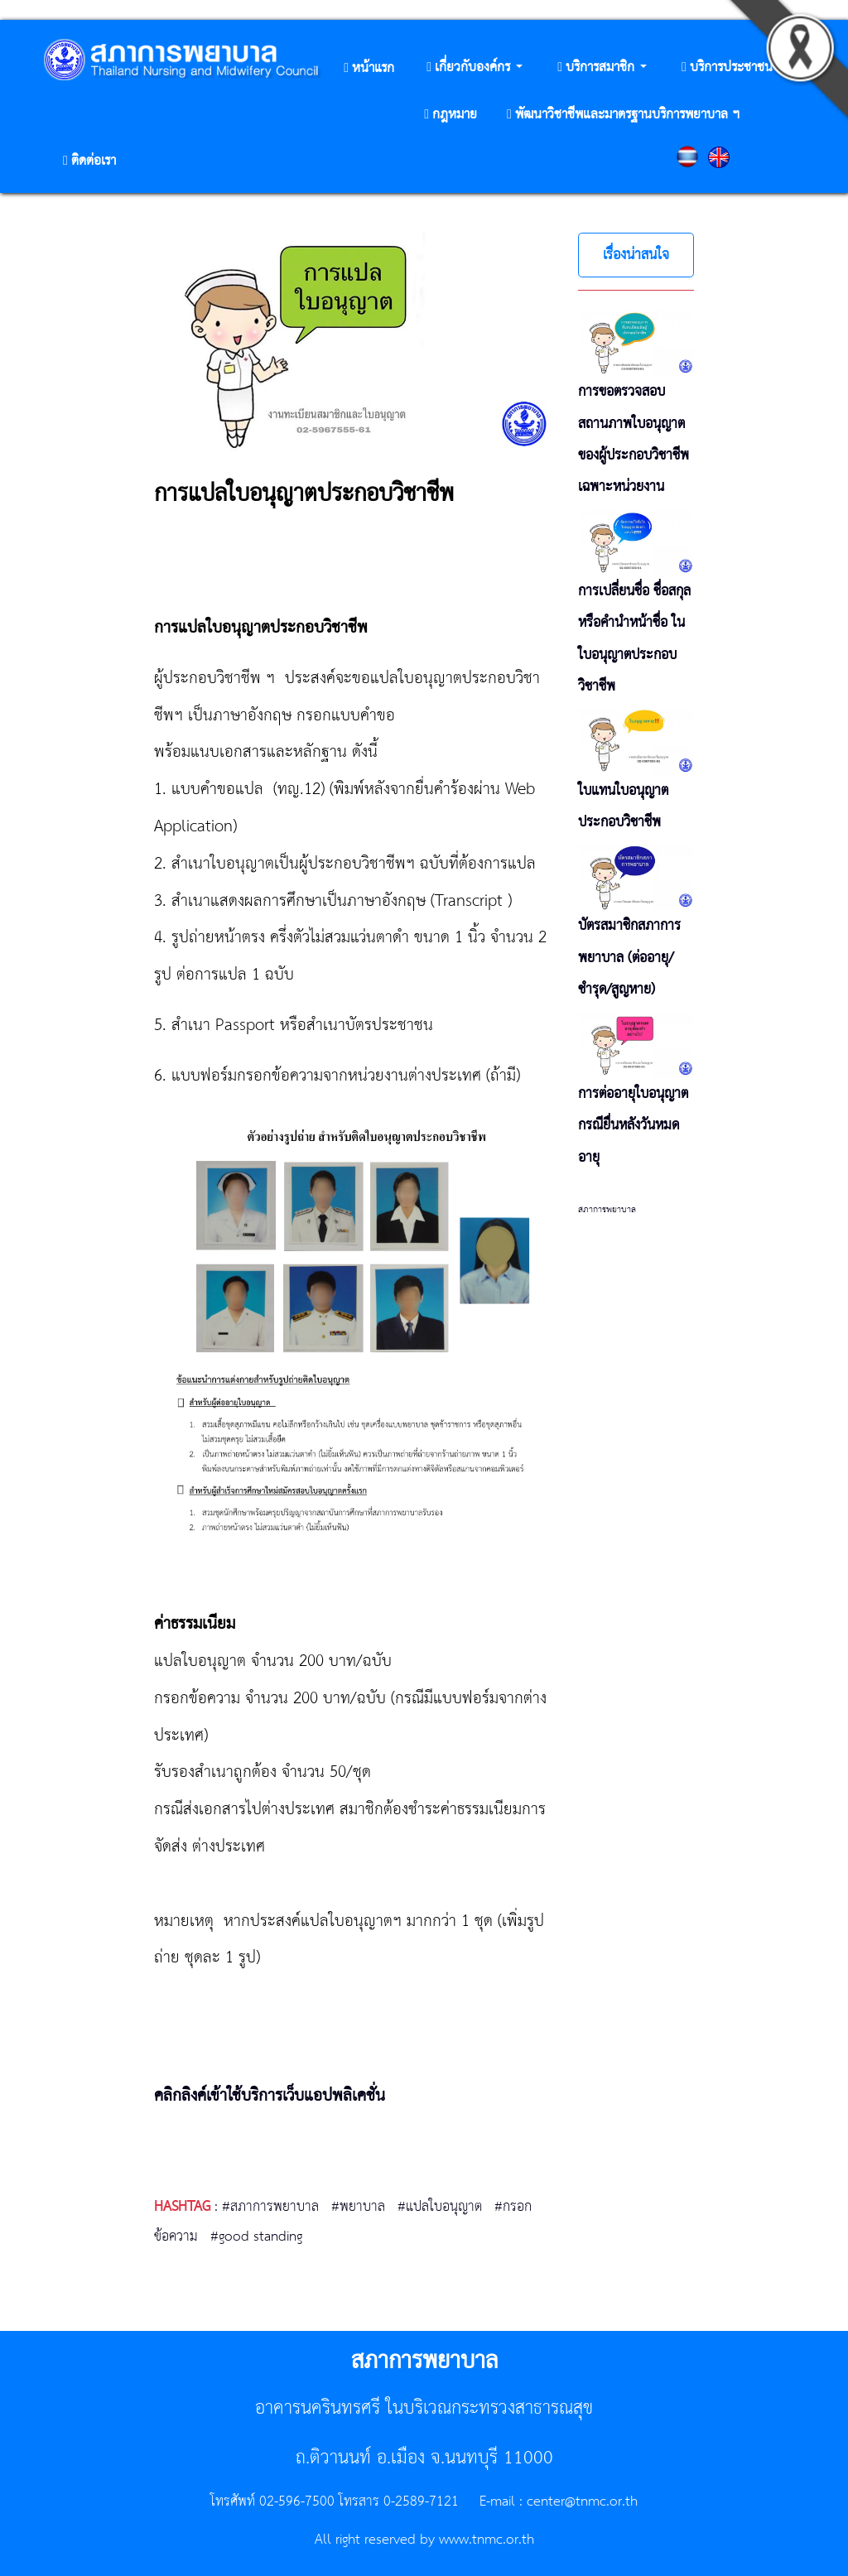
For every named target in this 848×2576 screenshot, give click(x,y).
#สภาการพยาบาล (270, 2206)
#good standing (256, 2236)
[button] (474, 68)
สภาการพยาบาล (607, 1210)
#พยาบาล (358, 2206)
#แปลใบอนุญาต (440, 2206)
